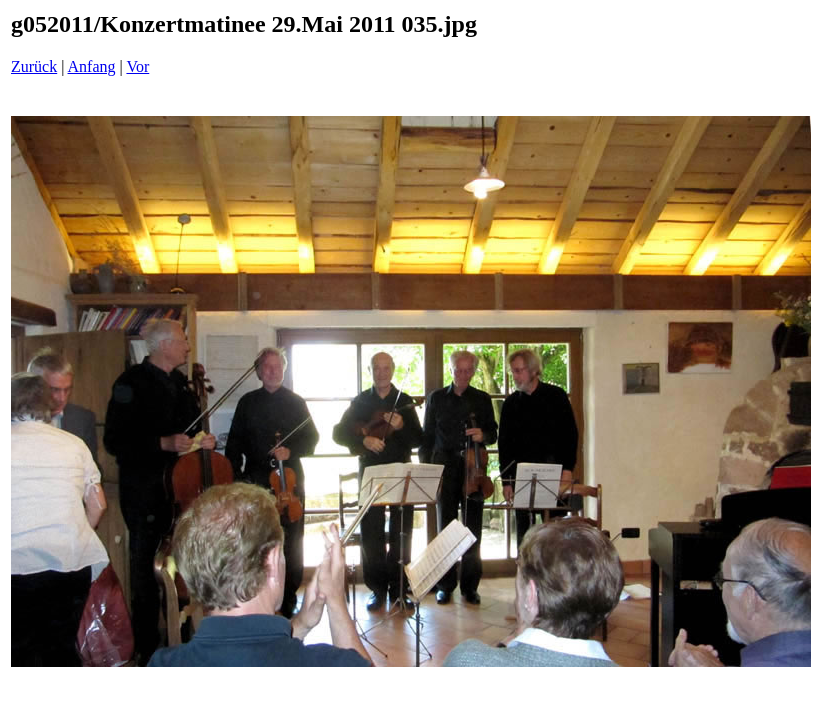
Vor (137, 66)
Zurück (34, 66)
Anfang (92, 66)
